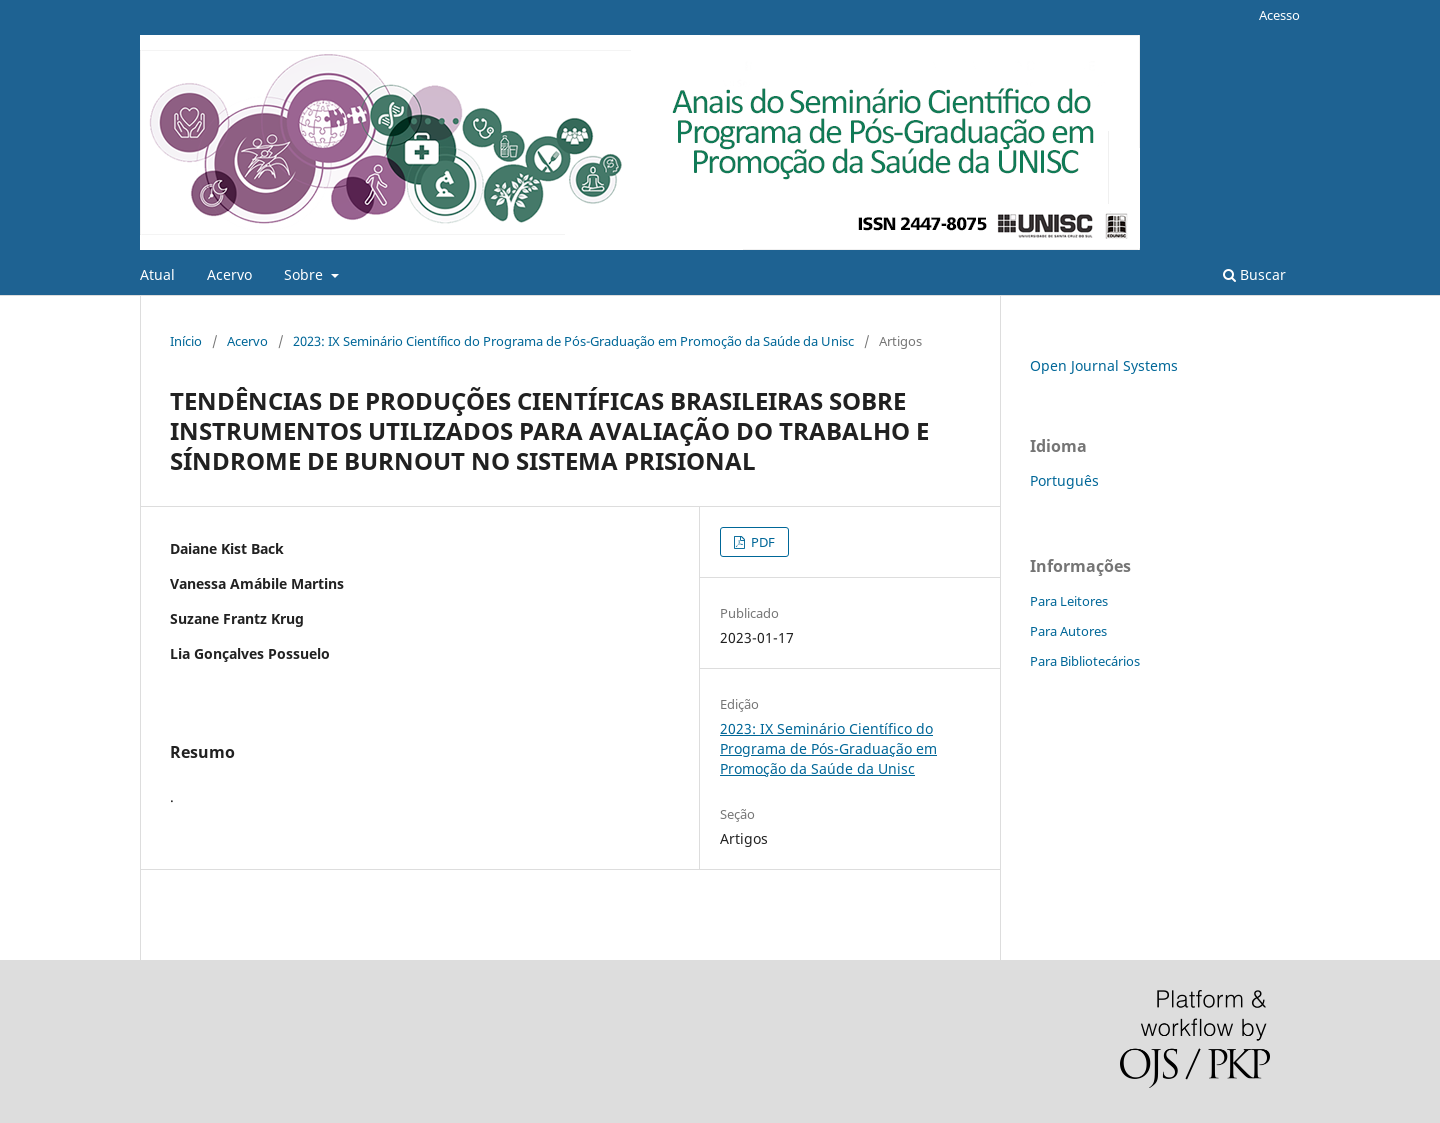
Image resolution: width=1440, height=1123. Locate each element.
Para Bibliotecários (1085, 661)
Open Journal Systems (1104, 365)
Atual (157, 274)
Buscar (1254, 274)
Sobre (305, 274)
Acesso (1279, 15)
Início (186, 341)
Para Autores (1068, 631)
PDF (761, 542)
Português (1064, 480)
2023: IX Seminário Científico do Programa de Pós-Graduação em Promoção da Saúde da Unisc (573, 341)
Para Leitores (1069, 601)
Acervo (229, 274)
